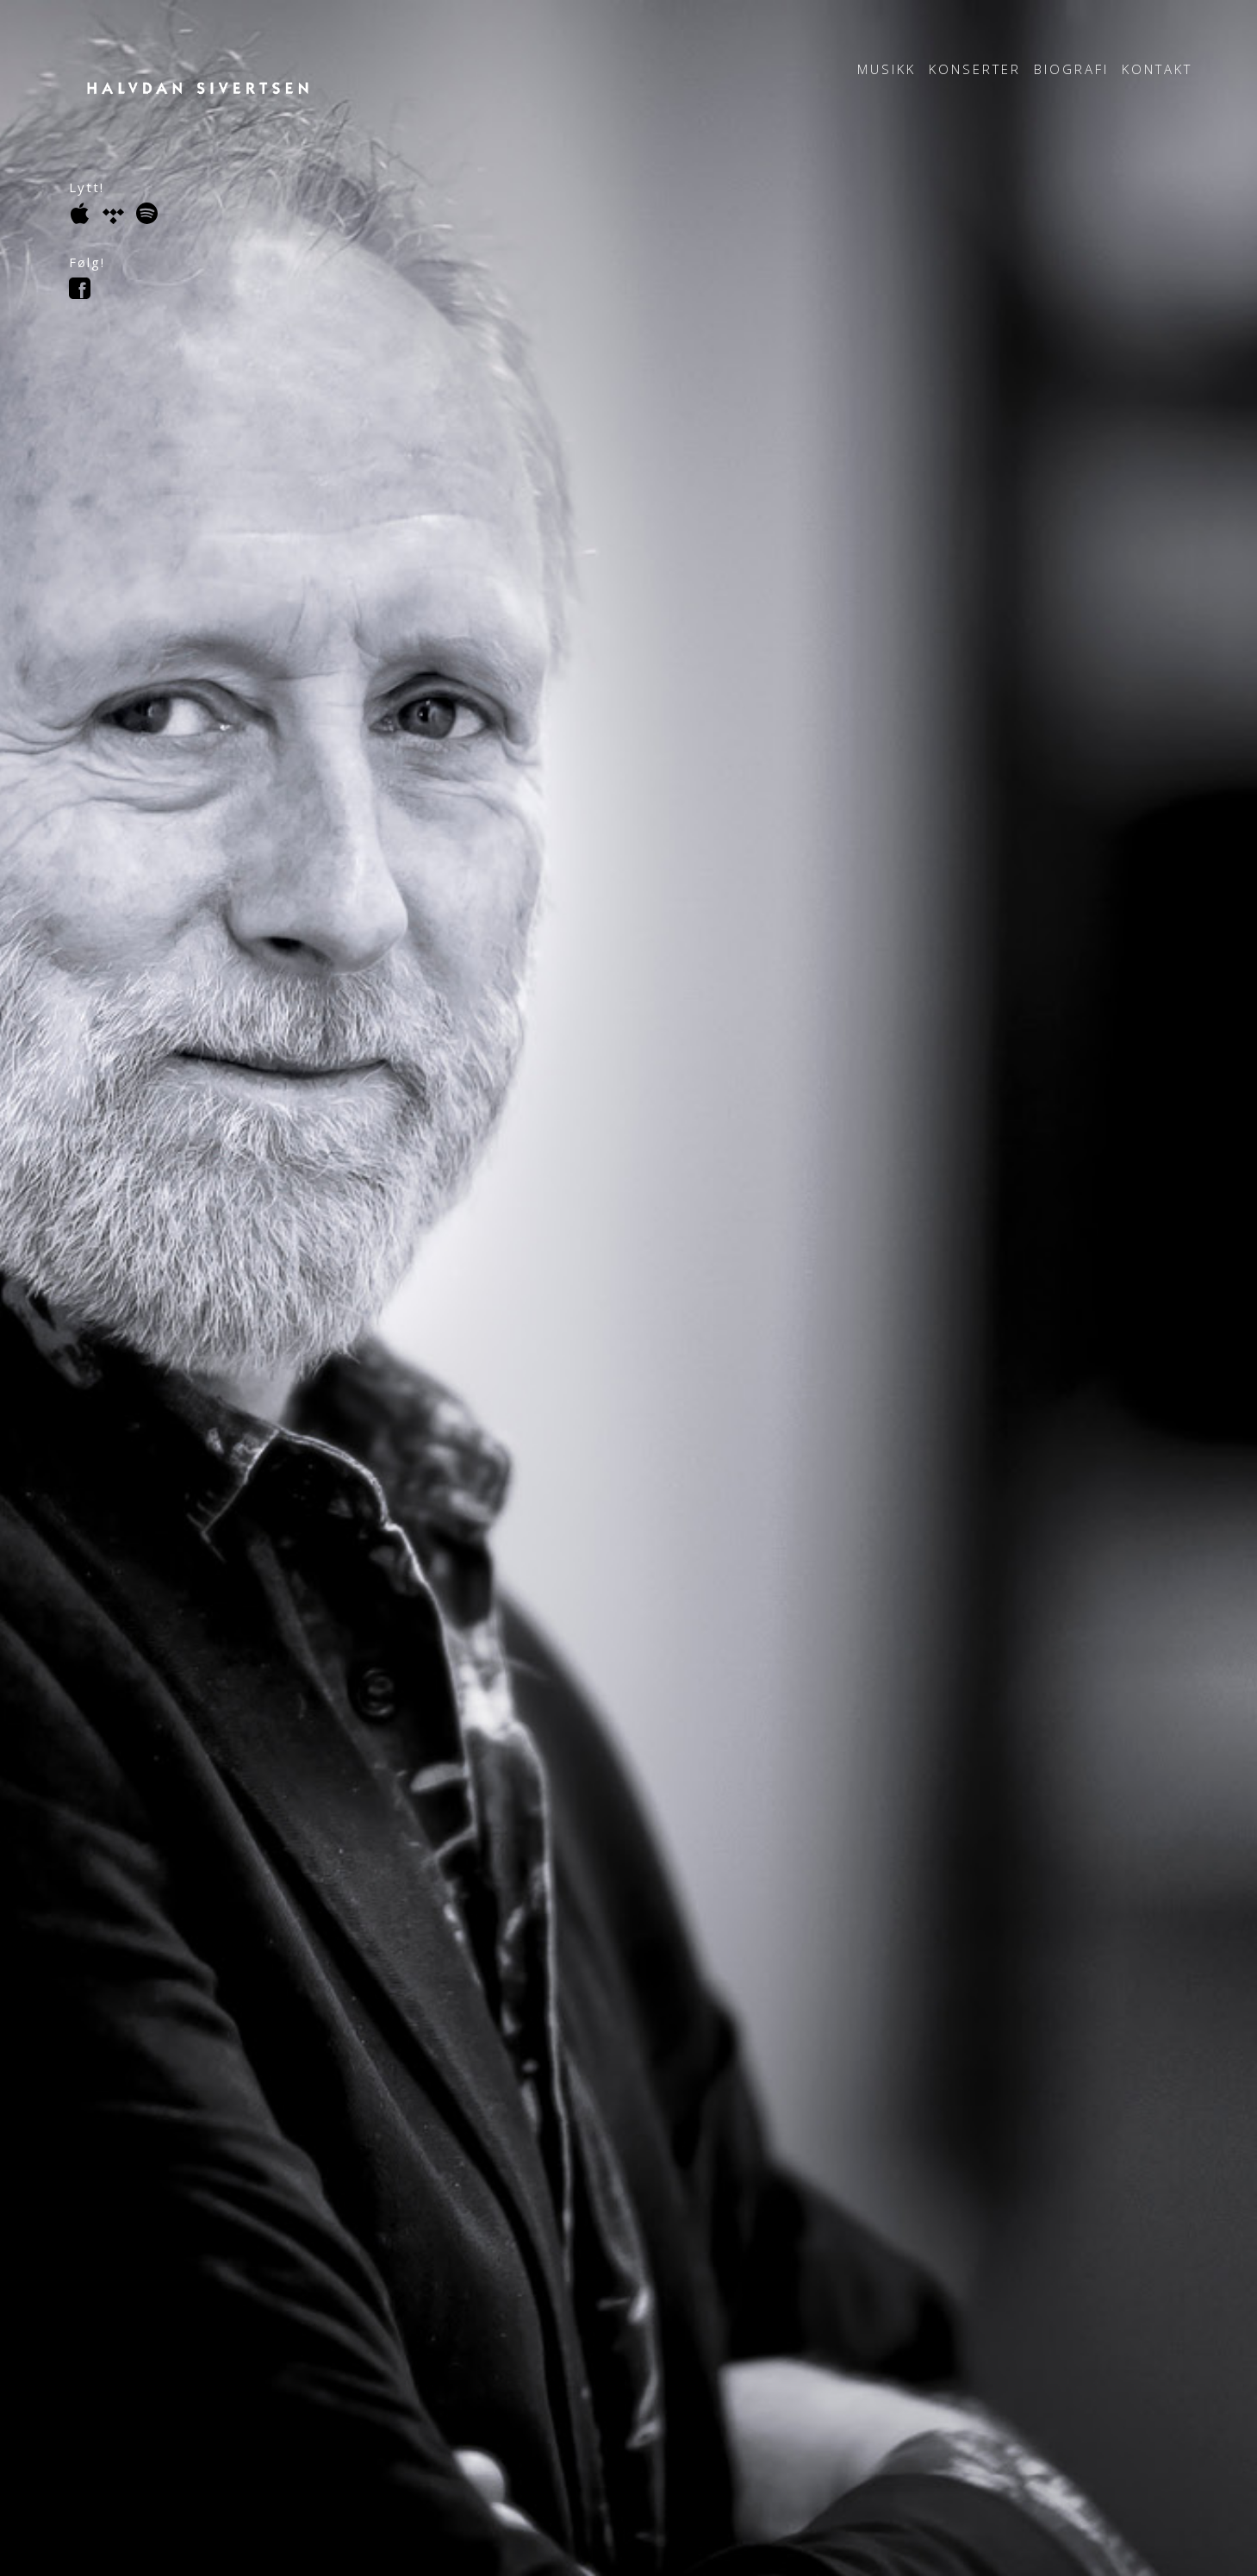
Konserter (975, 69)
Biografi (1071, 69)
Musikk (886, 69)
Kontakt (1157, 69)
